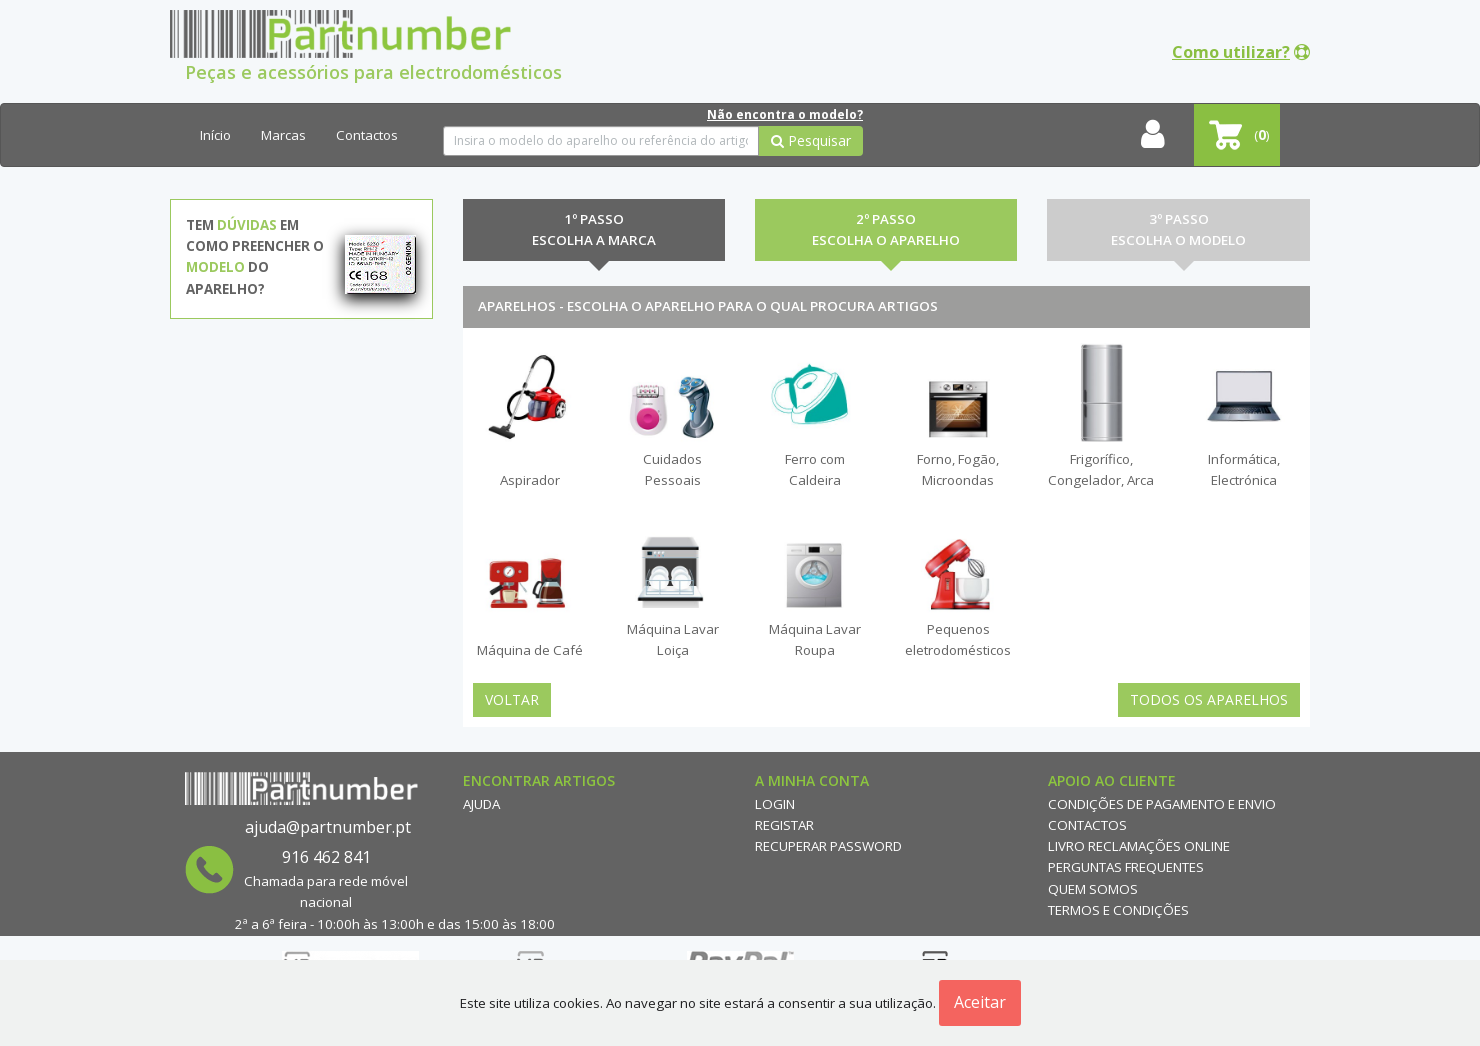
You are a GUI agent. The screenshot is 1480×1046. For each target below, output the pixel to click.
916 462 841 (326, 857)
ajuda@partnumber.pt (328, 827)
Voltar (512, 699)
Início (215, 135)
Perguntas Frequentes (1126, 867)
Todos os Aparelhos (1209, 699)
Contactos (367, 135)
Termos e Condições (1118, 910)
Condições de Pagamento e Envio (1162, 804)
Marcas (283, 135)
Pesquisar (811, 140)
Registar (784, 825)
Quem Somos (1093, 889)
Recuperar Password (828, 846)
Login (775, 804)
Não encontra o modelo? (785, 114)
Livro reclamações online (1139, 846)
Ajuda (481, 804)
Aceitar (980, 1002)
